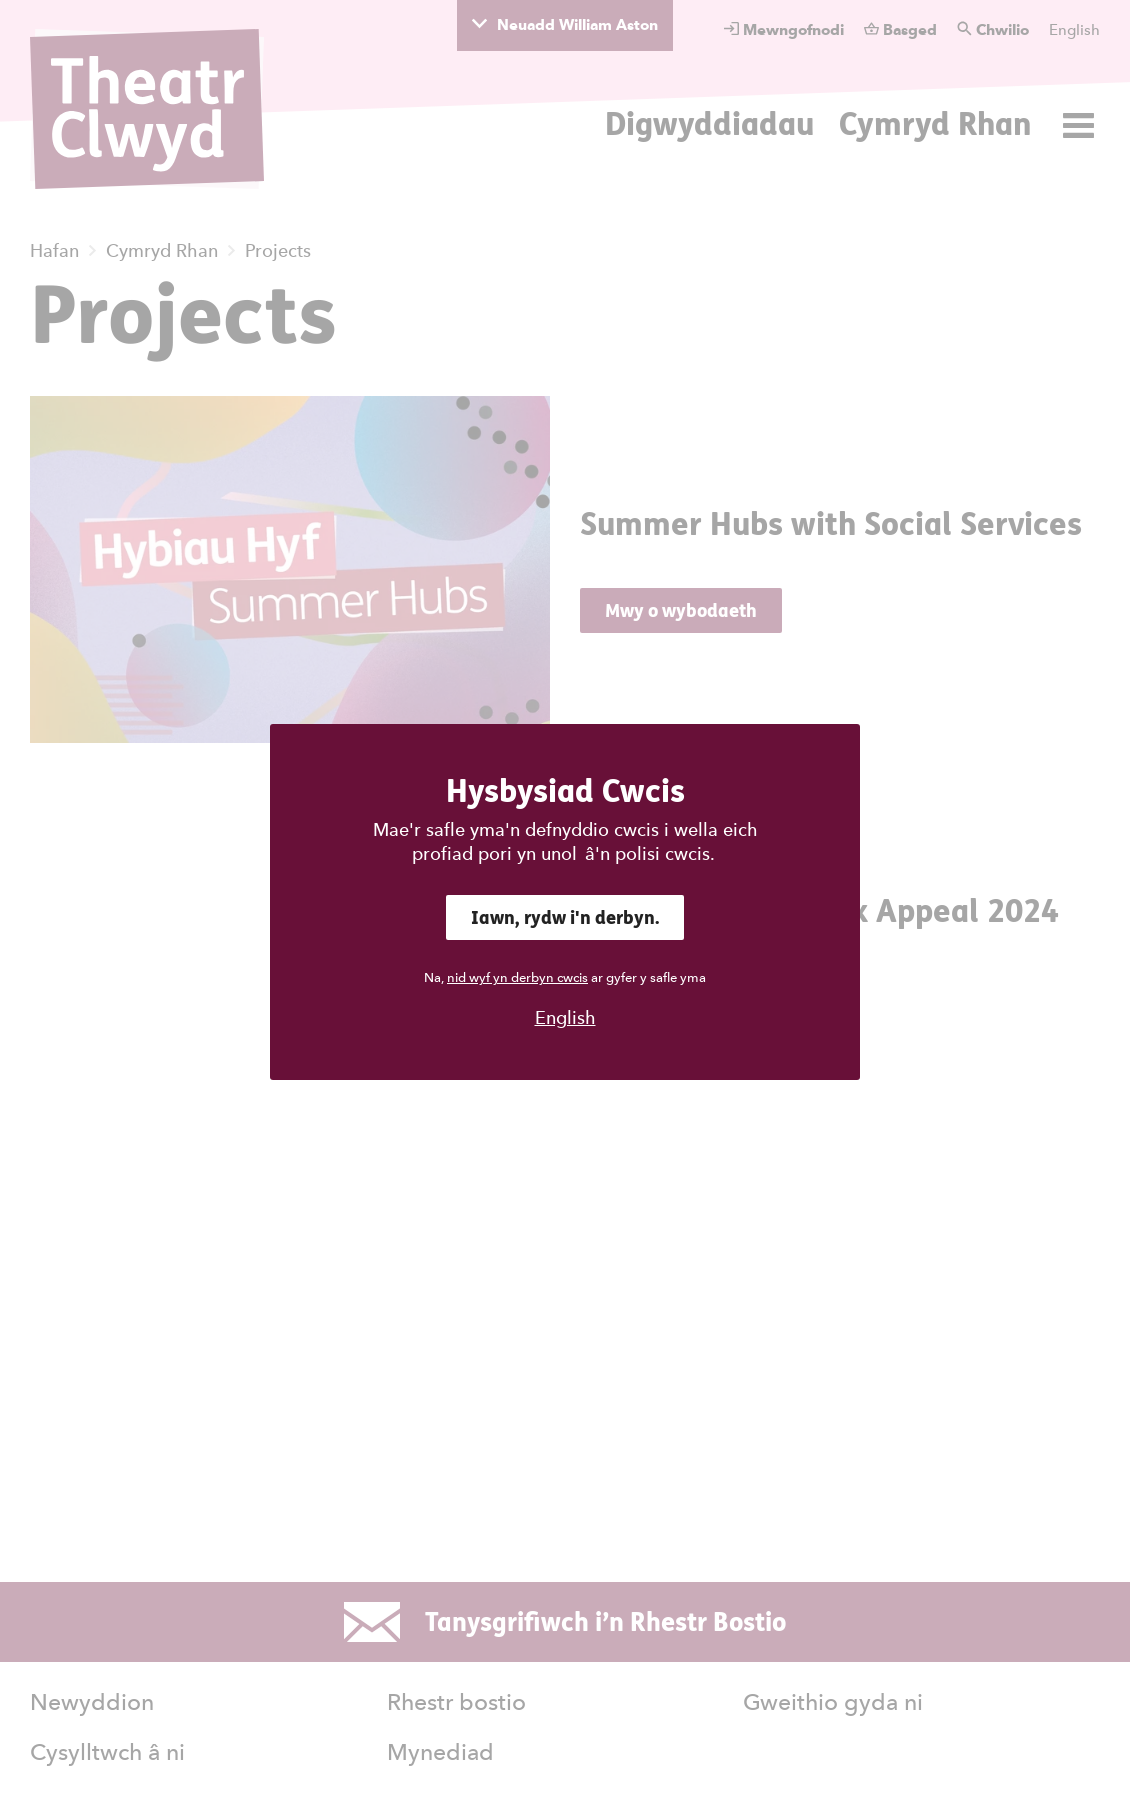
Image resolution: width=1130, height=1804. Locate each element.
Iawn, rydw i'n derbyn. (565, 917)
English (565, 1017)
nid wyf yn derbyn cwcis (517, 977)
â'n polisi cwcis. (650, 853)
